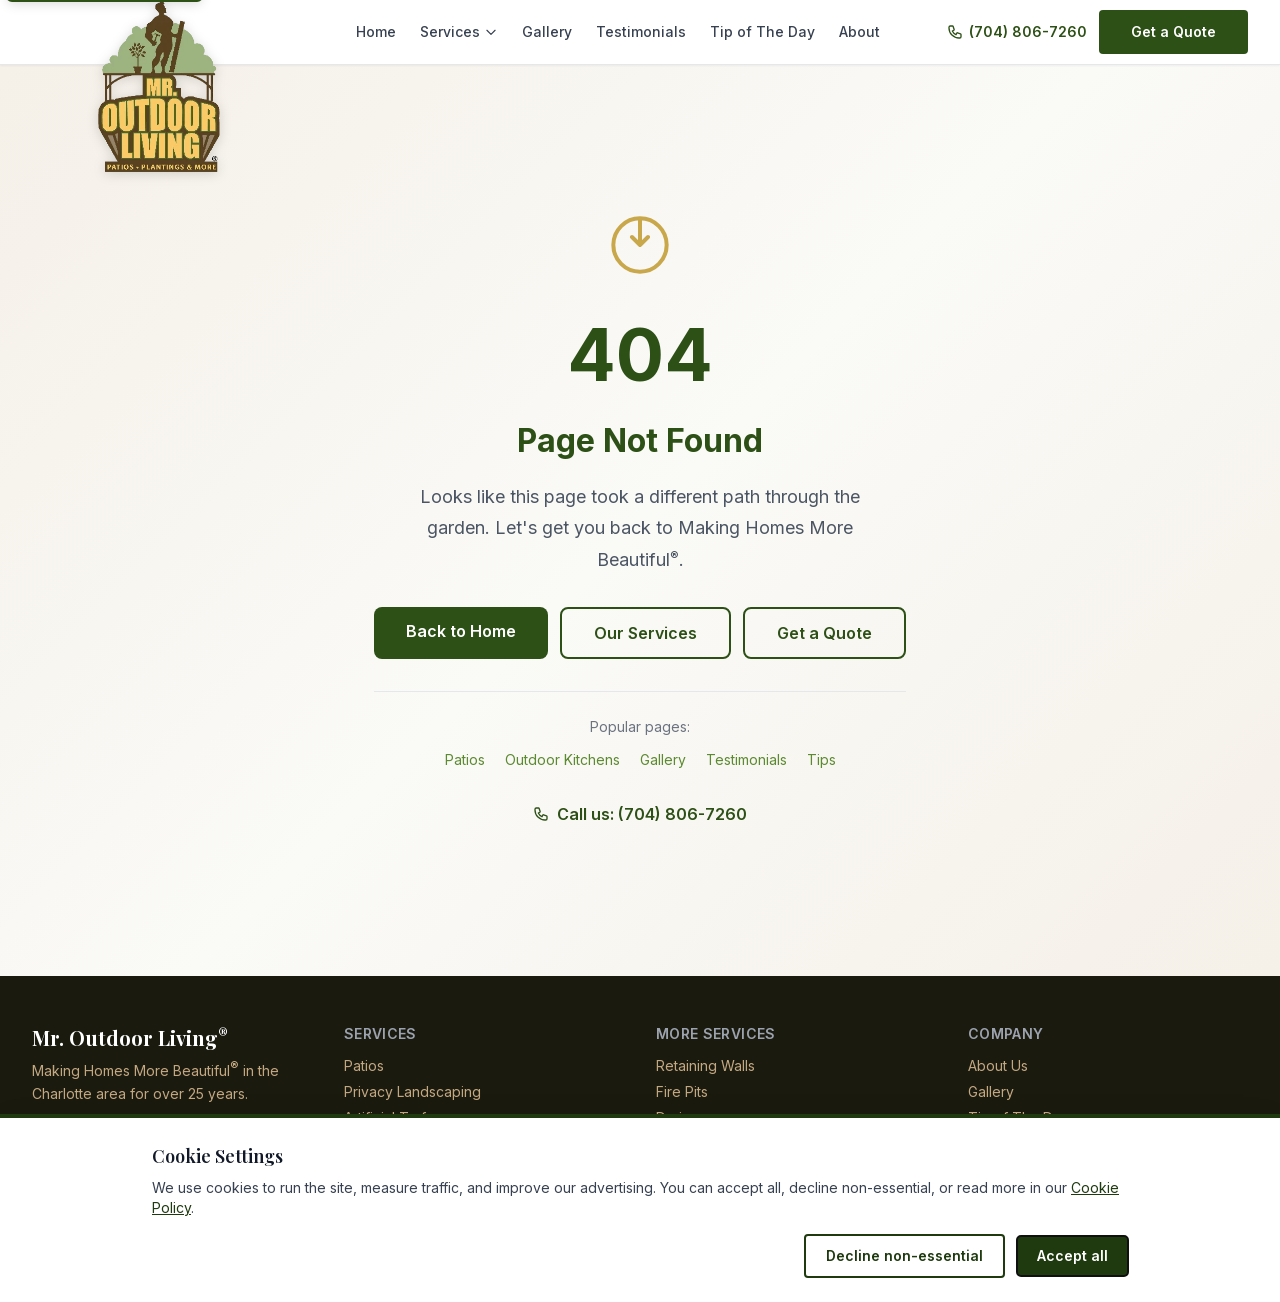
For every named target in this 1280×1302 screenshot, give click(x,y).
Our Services (646, 633)
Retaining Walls (706, 1065)
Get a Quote (1175, 31)
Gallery (564, 31)
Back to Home (464, 631)
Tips (822, 759)
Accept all (1075, 1255)
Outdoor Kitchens (563, 759)
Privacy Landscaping (411, 1091)
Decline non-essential (915, 1255)
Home (400, 31)
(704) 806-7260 (1030, 31)
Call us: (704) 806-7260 (640, 814)
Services (480, 31)
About (859, 31)
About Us (998, 1065)
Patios (465, 759)
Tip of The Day (767, 31)
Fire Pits (682, 1091)
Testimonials (654, 31)
